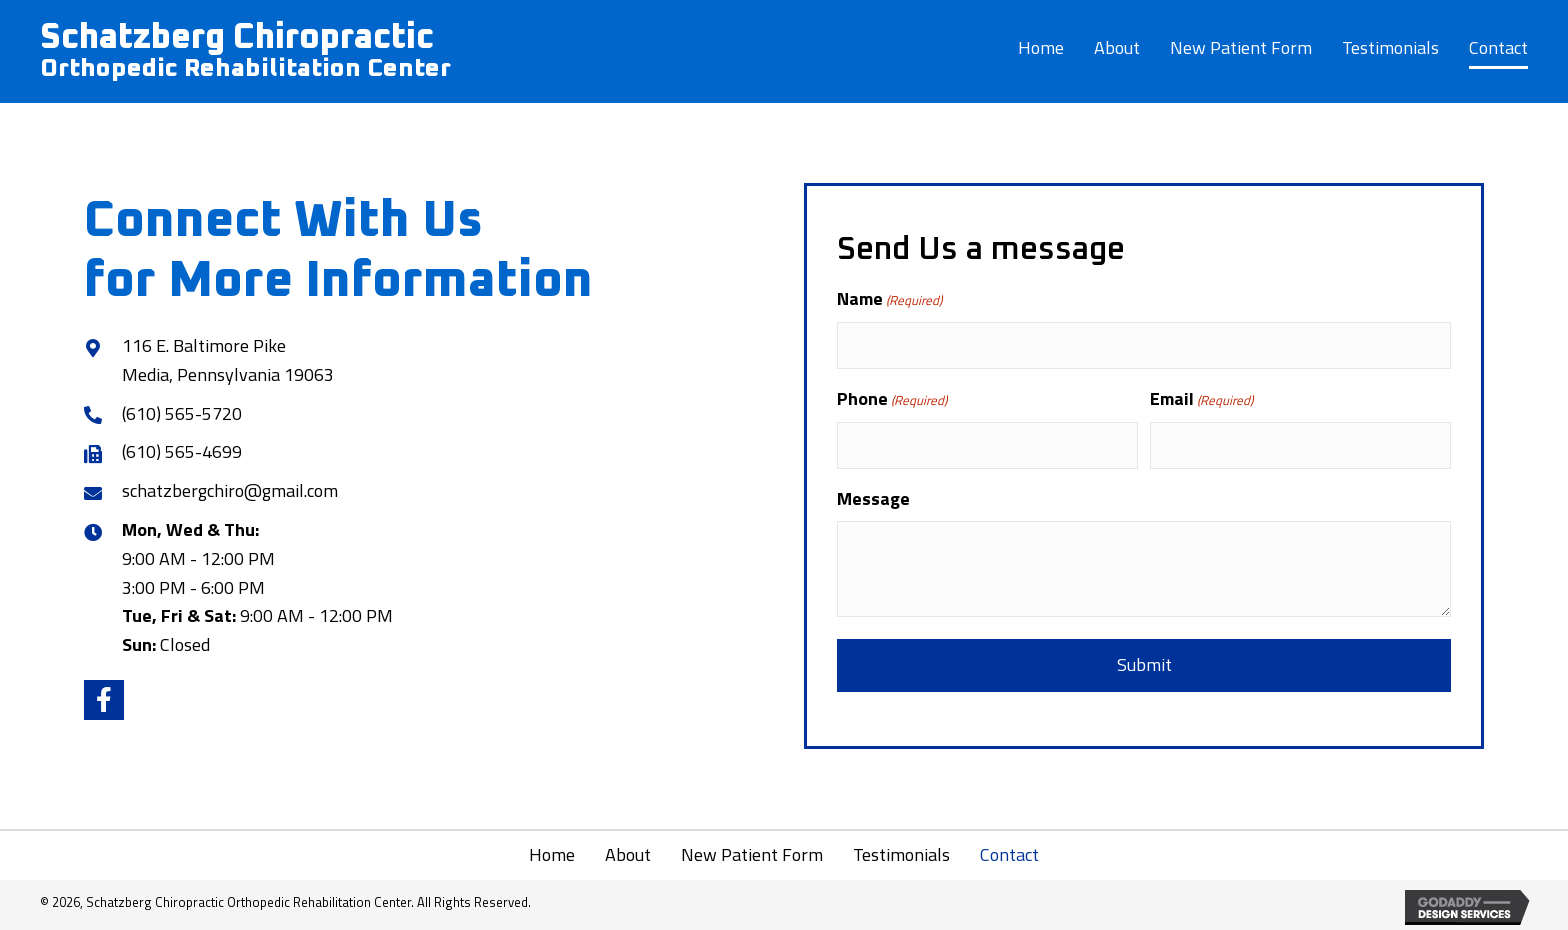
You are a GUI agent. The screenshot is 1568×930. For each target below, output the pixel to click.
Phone (892, 398)
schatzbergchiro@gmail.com (230, 490)
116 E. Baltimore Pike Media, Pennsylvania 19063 (228, 360)
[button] (104, 700)
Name (889, 298)
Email (1201, 398)
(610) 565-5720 (182, 413)
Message (873, 498)
